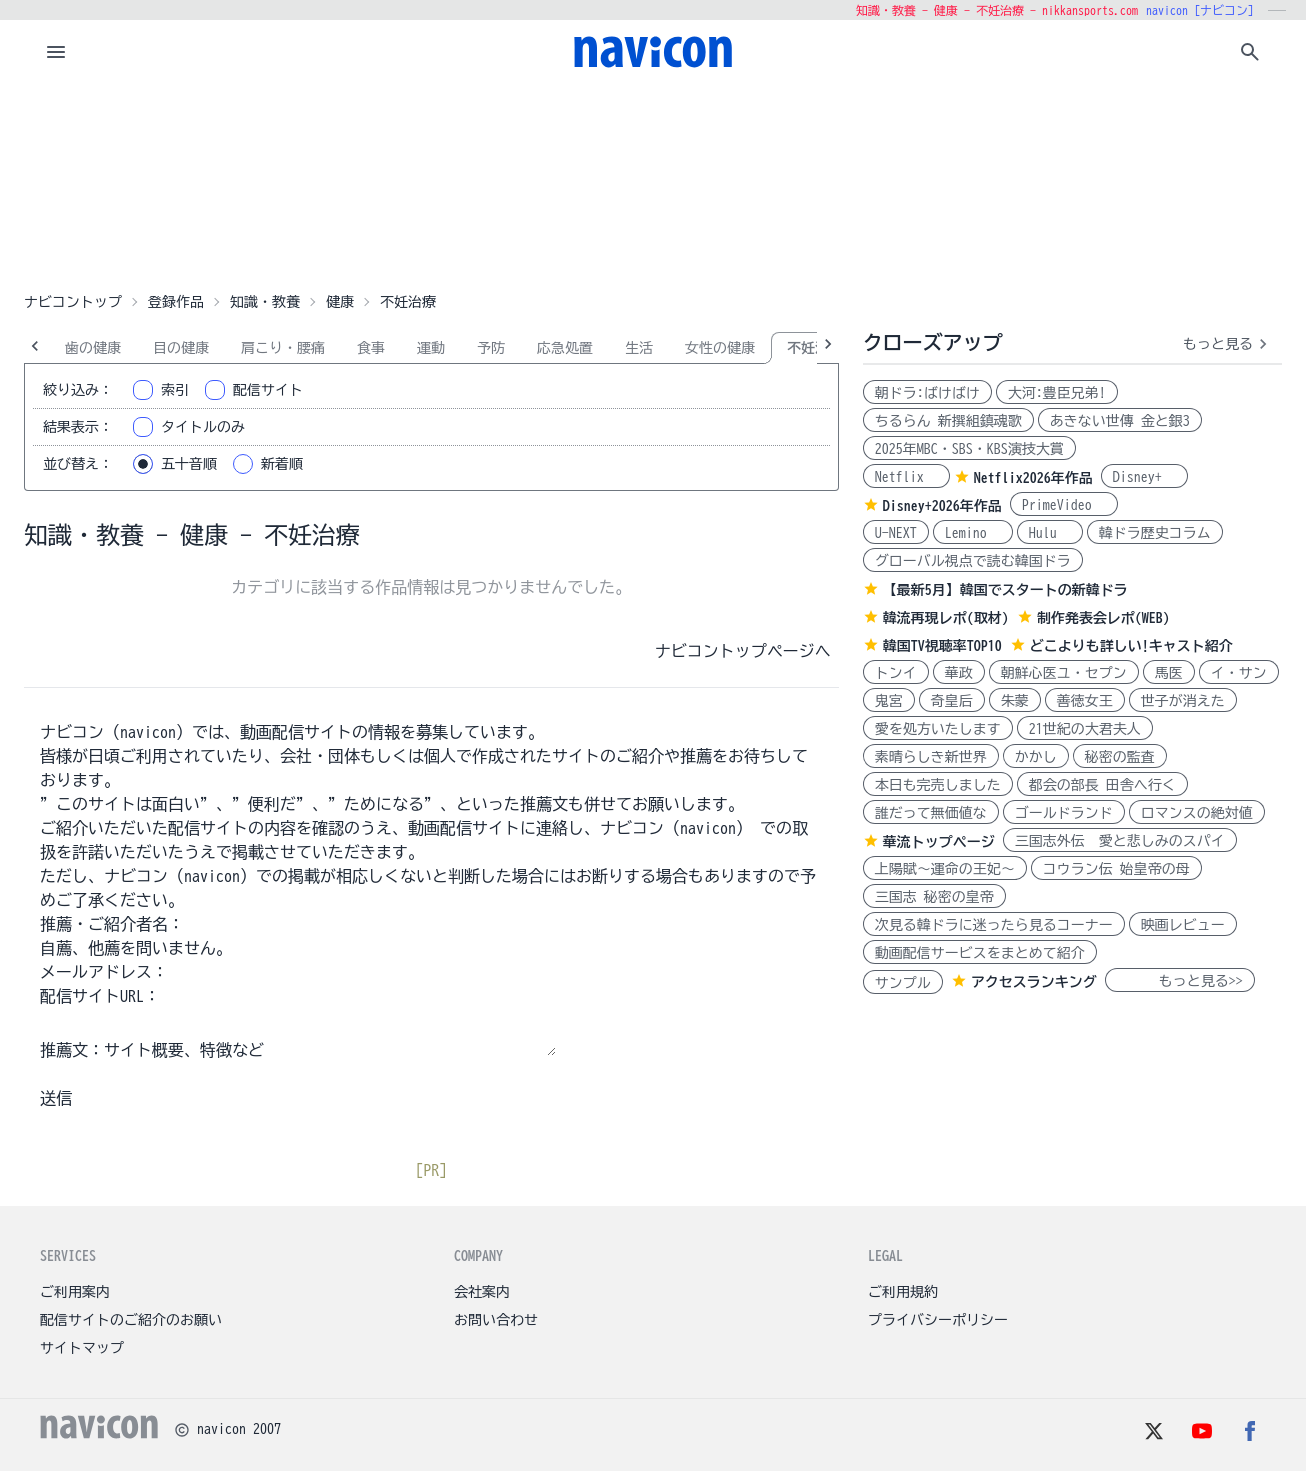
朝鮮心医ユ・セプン (1064, 673)
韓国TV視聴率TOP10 (942, 646)
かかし (1036, 757)
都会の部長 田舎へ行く (1102, 785)
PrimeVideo (1064, 505)
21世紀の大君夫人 (1085, 729)
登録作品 (176, 302)
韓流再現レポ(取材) (946, 618)
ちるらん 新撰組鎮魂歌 (948, 421)
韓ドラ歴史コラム (1155, 533)
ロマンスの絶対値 (1197, 813)
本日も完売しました (938, 785)
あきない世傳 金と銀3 (1120, 421)
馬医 (1169, 673)
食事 (371, 348)
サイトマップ (82, 1348)
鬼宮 (889, 701)
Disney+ (1144, 477)
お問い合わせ (496, 1320)
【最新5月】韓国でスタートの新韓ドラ (1005, 590)
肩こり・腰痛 (283, 348)
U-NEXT (896, 533)
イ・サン (1239, 673)
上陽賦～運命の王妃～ (945, 869)
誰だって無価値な (931, 813)
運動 (431, 348)
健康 (340, 302)
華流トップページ (939, 842)
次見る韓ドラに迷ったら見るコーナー (994, 925)
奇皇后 (952, 701)
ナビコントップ (73, 302)
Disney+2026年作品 (942, 506)
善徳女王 (1085, 701)
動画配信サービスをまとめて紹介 (980, 953)
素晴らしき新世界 (931, 757)
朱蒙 (1015, 701)
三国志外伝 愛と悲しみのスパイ (1120, 841)
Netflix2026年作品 (1033, 478)
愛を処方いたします (938, 729)
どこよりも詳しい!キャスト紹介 (1131, 646)
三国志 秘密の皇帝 (934, 897)
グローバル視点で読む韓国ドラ (973, 561)
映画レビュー (1183, 925)
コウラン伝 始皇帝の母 (1116, 869)
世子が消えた (1183, 701)
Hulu (1050, 533)
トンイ (896, 673)
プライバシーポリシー (938, 1320)
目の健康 (181, 348)
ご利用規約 (903, 1292)
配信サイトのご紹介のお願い (131, 1320)
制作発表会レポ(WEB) (1103, 618)
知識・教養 (265, 302)
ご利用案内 (75, 1292)
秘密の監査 (1120, 757)
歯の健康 (93, 348)
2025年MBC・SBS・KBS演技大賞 (969, 449)
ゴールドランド (1064, 813)
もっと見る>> (1180, 981)
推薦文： (72, 1050)
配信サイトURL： (100, 996)
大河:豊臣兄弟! (1057, 393)
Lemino (973, 533)
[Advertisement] (653, 184)
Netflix (906, 477)
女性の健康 (720, 348)
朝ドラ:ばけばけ (927, 393)
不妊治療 (815, 348)
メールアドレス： (104, 972)
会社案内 (482, 1292)
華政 (959, 673)
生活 (639, 348)
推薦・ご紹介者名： (112, 924)
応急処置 (565, 348)
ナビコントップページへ (743, 651)
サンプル (903, 983)
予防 (491, 348)
